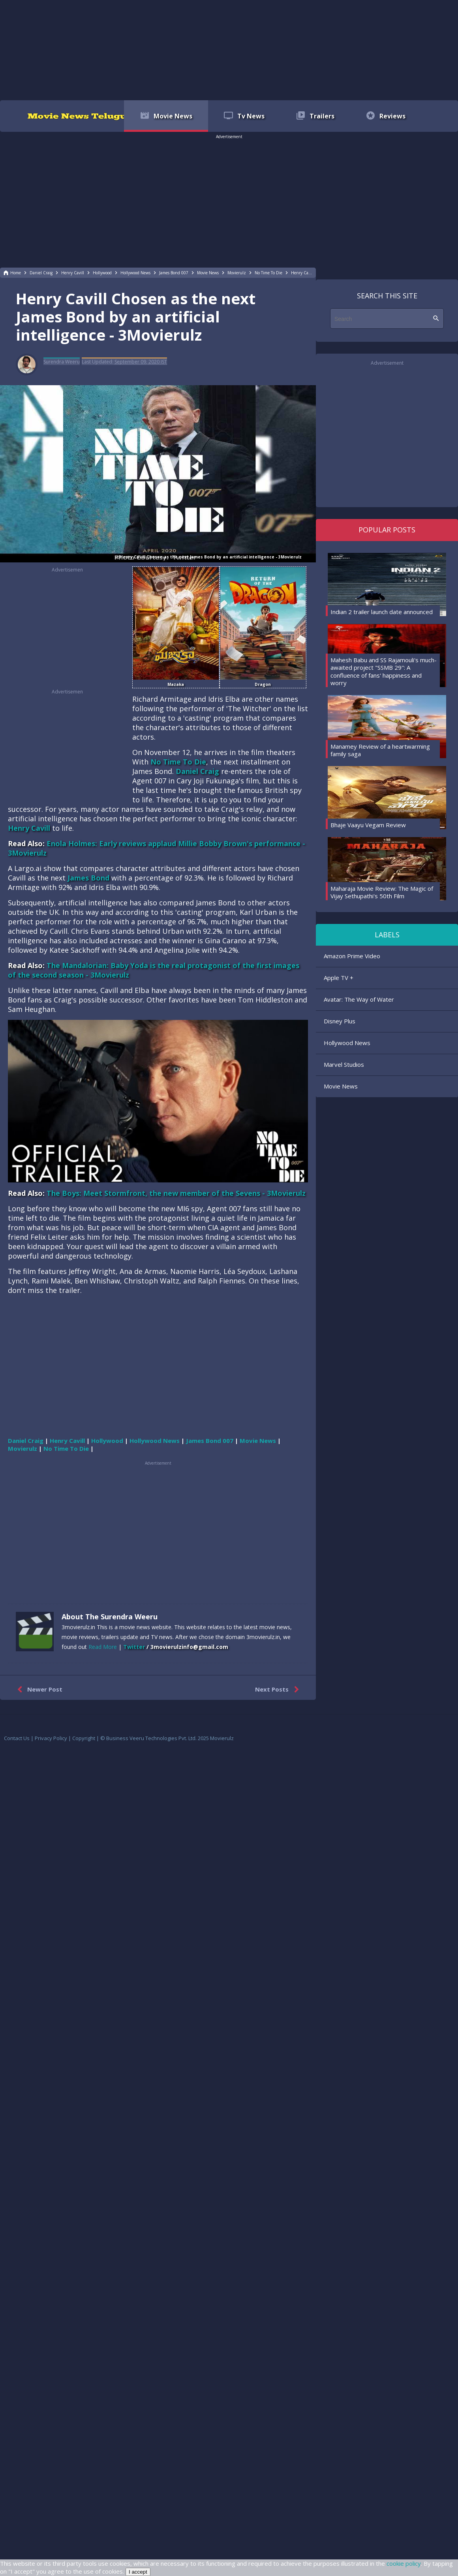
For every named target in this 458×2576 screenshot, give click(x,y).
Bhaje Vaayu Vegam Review (368, 825)
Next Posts (278, 1689)
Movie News (341, 1086)
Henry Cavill (29, 828)
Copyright (83, 1738)
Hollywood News (347, 1043)
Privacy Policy (51, 1738)
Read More (102, 1647)
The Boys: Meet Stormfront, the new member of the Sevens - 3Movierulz (176, 1193)
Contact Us (17, 1738)
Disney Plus (339, 1021)
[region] (229, 49)
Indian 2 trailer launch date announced (381, 612)
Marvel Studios (344, 1064)
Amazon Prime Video (352, 956)
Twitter (134, 1647)
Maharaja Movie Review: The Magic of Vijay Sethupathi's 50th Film (381, 892)
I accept (138, 2572)
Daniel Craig (197, 771)
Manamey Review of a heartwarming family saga (380, 750)
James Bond (88, 877)
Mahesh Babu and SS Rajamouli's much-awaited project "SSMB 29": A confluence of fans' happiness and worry (383, 671)
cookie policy (404, 2563)
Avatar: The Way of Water (359, 999)
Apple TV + (338, 978)
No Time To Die (178, 761)
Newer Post (38, 1689)
